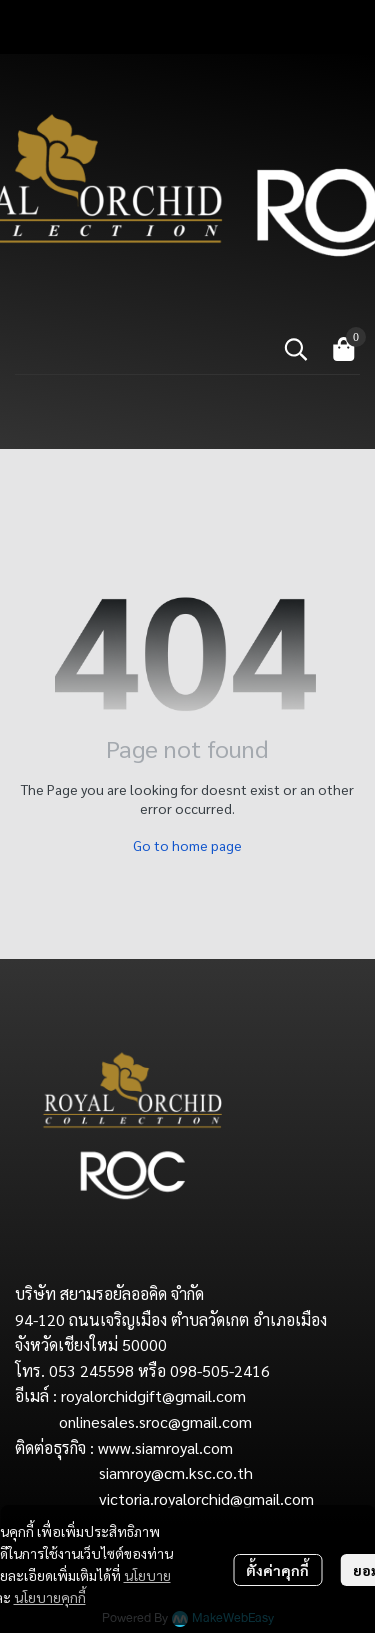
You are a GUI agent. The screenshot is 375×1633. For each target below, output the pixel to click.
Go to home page (187, 845)
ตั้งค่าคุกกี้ (277, 1570)
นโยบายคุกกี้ (50, 1597)
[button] (296, 349)
